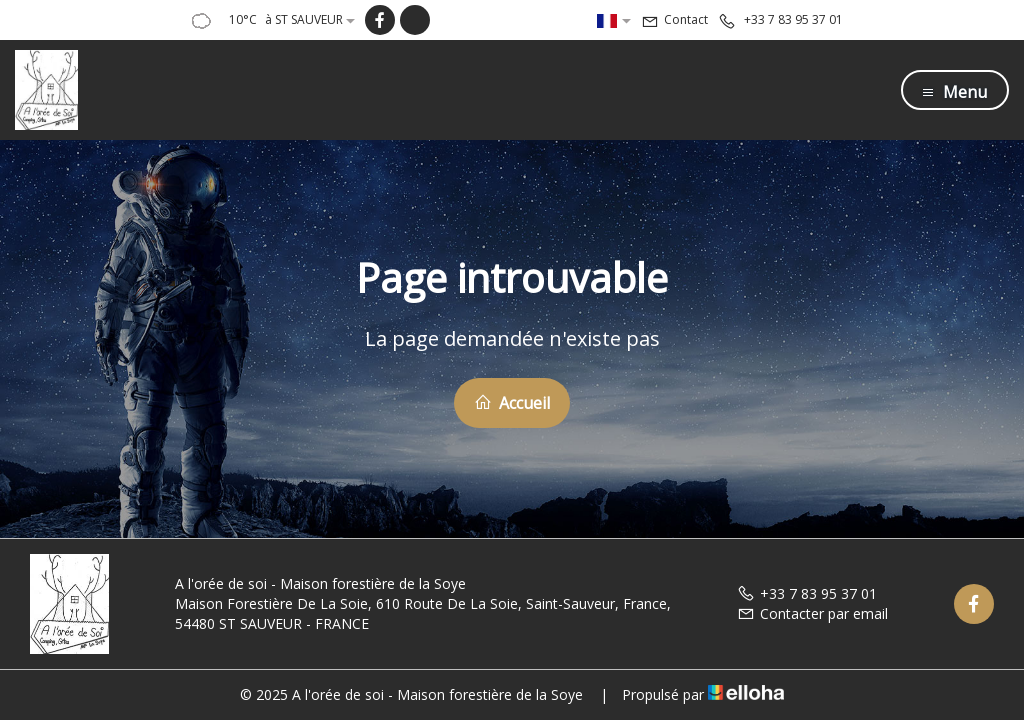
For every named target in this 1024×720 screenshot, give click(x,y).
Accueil (512, 403)
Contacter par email (812, 613)
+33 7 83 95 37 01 (807, 593)
